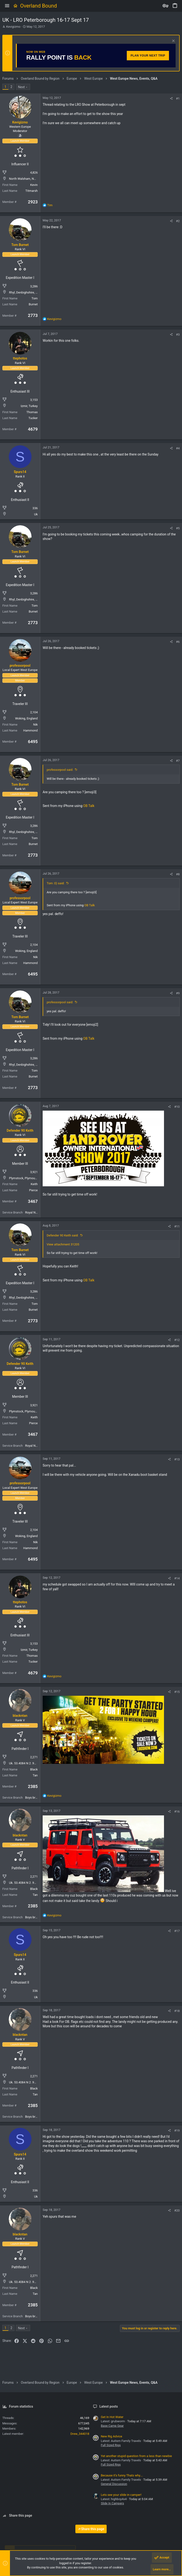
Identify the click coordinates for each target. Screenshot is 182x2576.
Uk (36, 514)
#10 (177, 1106)
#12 (177, 1340)
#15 (177, 1692)
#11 (177, 1226)
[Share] (171, 98)
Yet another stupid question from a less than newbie (136, 2456)
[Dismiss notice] (173, 41)
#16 (177, 1811)
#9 (178, 993)
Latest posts (109, 2406)
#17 (177, 1931)
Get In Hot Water (112, 2417)
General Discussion (114, 2484)
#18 (177, 2011)
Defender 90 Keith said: (62, 1235)
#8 (178, 874)
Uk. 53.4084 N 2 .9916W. (26, 1763)
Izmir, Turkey (29, 406)
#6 (178, 642)
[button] (7, 6)
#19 (177, 2130)
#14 (177, 1578)
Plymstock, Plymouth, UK (26, 1178)
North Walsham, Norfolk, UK (28, 178)
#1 (178, 98)
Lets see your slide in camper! (121, 2495)
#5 (178, 528)
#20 (177, 2210)
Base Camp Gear (112, 2425)
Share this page (91, 2529)
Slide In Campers (112, 2503)
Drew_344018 (79, 2434)
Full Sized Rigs (111, 2445)
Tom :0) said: (55, 883)
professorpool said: (60, 769)
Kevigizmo (13, 26)
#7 (178, 760)
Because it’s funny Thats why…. (122, 2475)
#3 (178, 334)
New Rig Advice (111, 2436)
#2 (178, 221)
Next (21, 87)
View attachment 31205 (63, 1244)
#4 (178, 448)
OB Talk (88, 806)
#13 (177, 1459)
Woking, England (26, 718)
